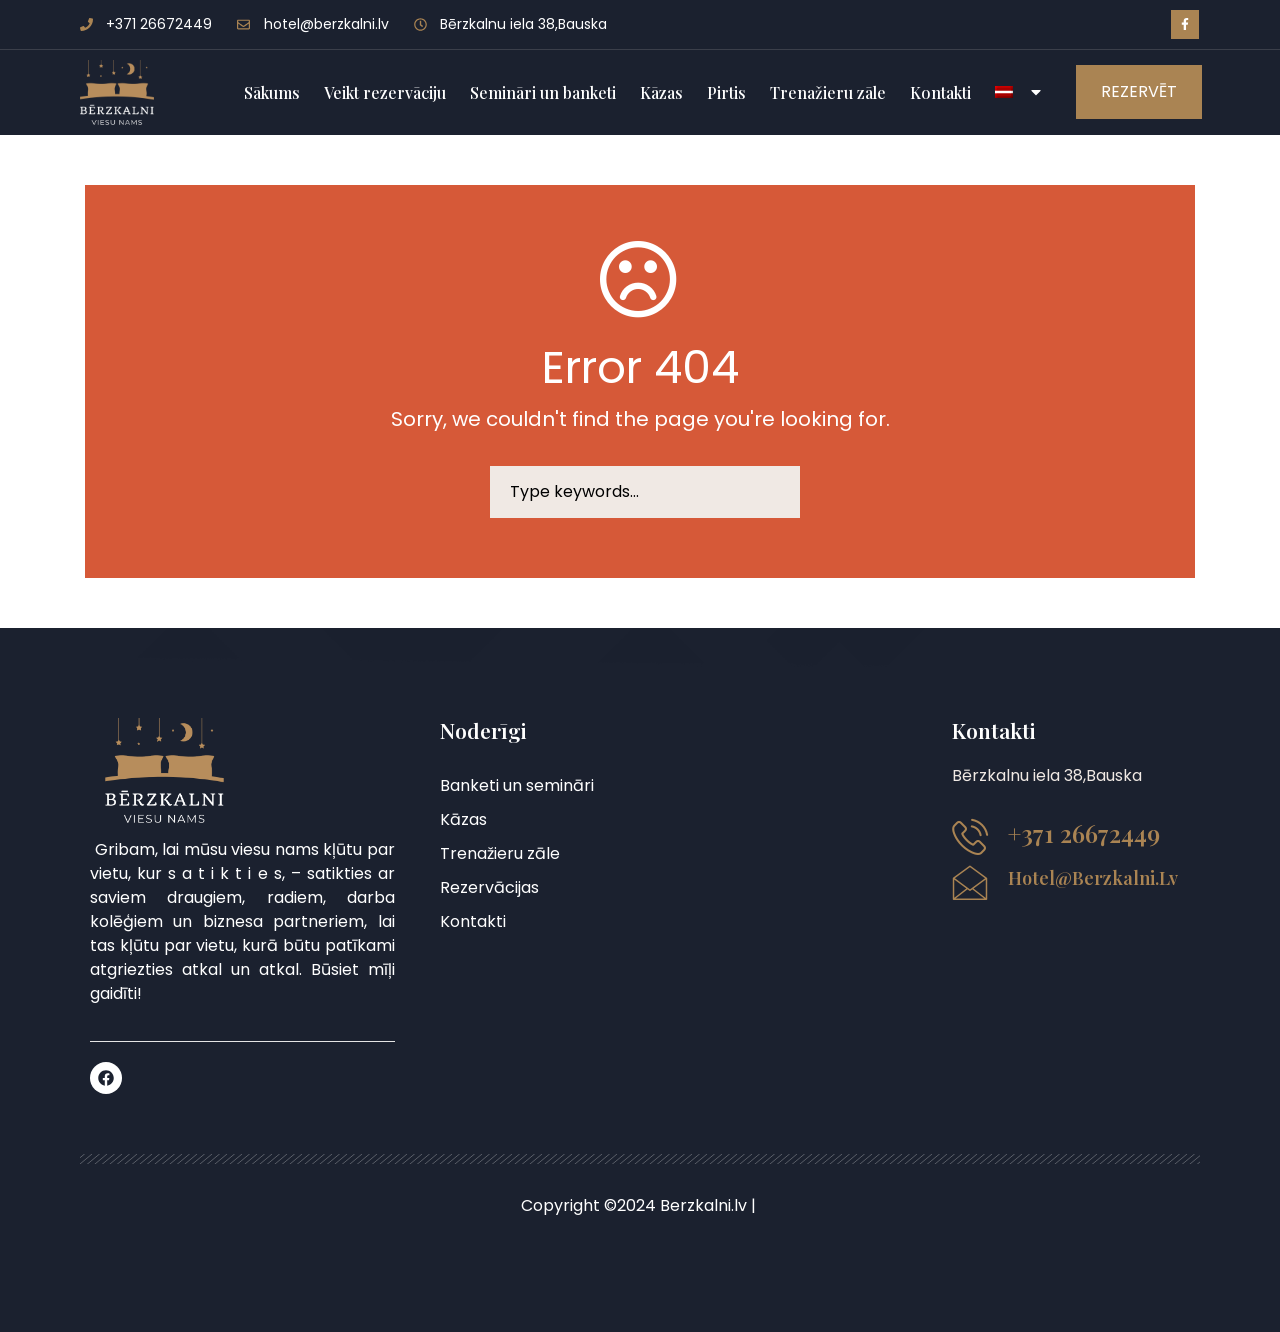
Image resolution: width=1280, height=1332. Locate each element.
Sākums (272, 92)
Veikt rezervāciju (385, 92)
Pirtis (726, 92)
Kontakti (940, 92)
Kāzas (661, 92)
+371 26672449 (1084, 833)
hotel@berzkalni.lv (1093, 878)
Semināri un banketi (543, 92)
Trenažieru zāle (828, 92)
